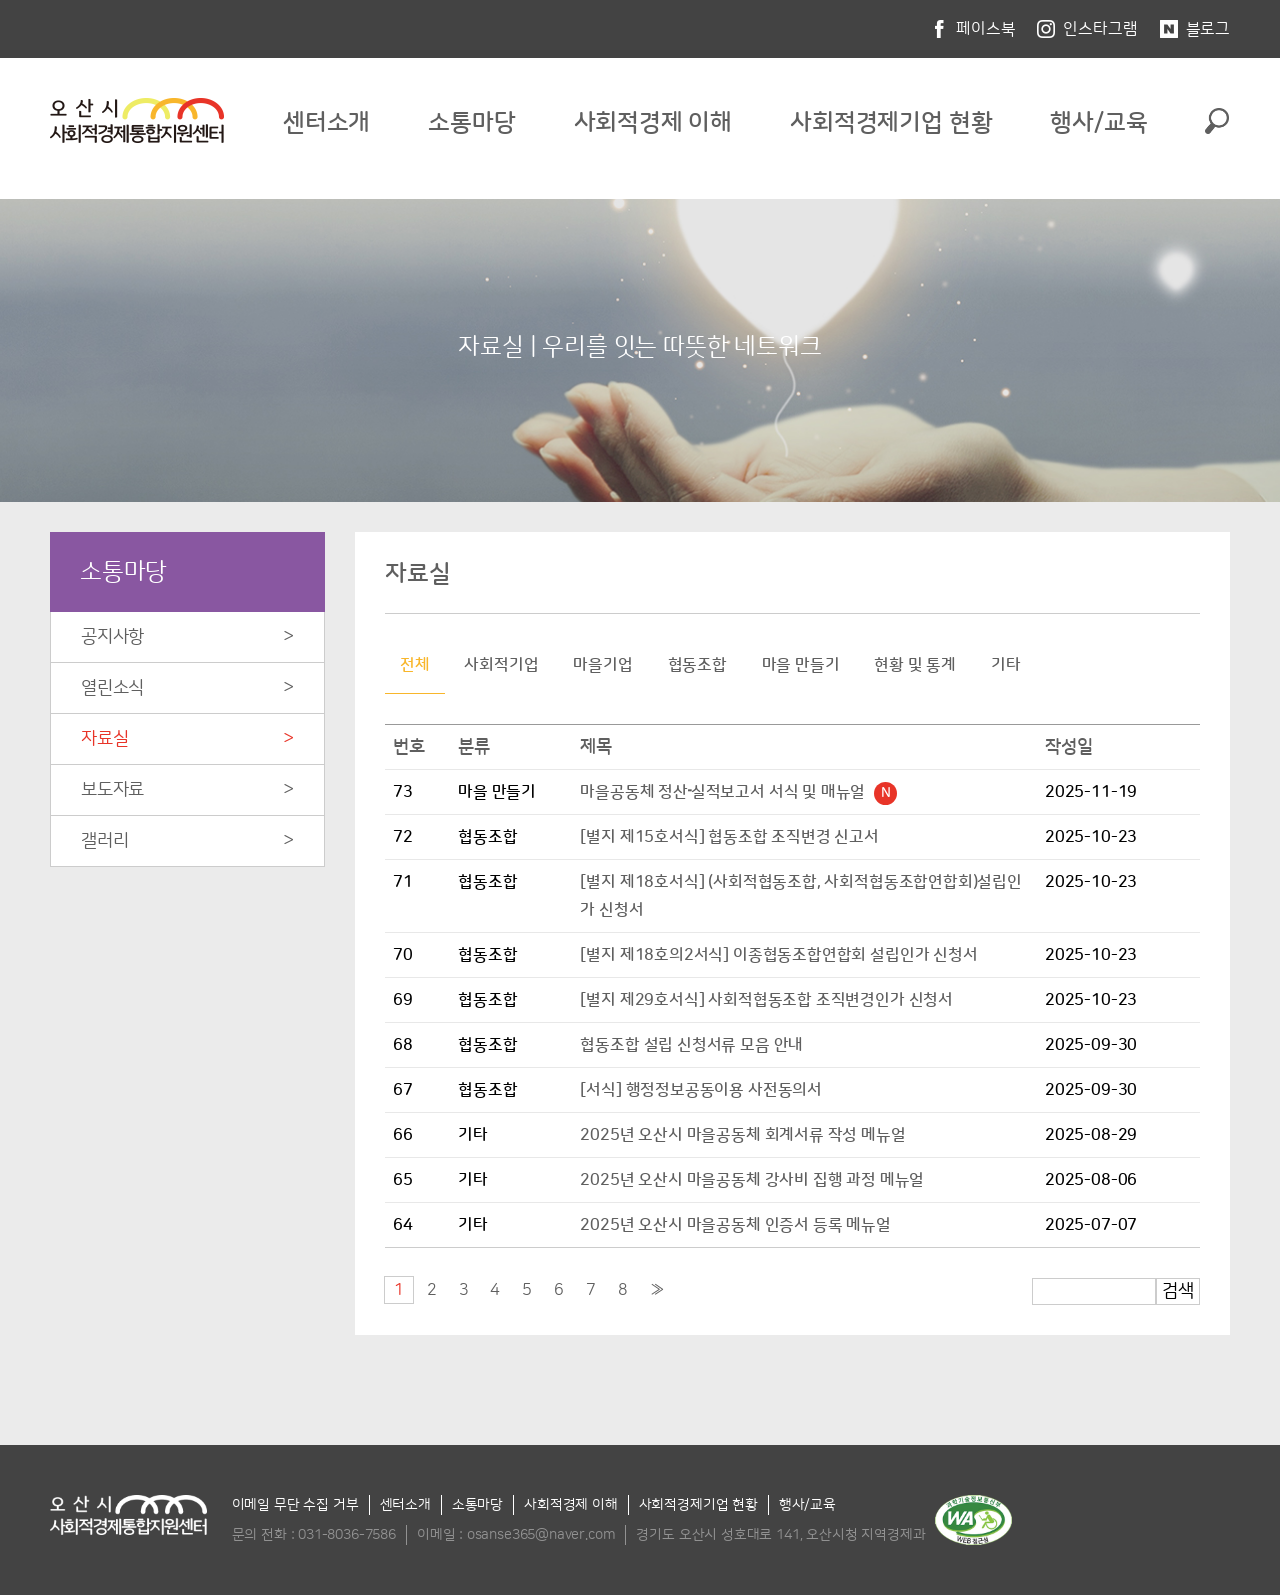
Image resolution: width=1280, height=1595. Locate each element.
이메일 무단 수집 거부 (295, 1505)
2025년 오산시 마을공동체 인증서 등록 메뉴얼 (735, 1225)
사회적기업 (501, 665)
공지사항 (112, 637)
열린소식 (112, 688)
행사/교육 (1098, 123)
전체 (415, 665)
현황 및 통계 (915, 665)
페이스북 (985, 29)
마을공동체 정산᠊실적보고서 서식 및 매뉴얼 (738, 792)
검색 (1178, 1291)
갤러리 (104, 841)
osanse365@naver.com (541, 1535)
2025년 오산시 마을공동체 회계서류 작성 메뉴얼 (742, 1135)
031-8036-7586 (347, 1535)
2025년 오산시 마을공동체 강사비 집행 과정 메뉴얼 (752, 1180)
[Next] (657, 1290)
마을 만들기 (801, 665)
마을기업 (602, 665)
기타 (1006, 665)
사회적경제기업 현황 (891, 123)
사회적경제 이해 (653, 123)
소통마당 (471, 123)
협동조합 (697, 665)
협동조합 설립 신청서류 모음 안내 (691, 1045)
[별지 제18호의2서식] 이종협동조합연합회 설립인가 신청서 (778, 955)
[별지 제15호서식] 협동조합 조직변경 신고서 (729, 837)
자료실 (104, 739)
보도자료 (112, 790)
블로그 (1208, 29)
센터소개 (326, 123)
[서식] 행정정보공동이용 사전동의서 (701, 1090)
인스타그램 (1100, 29)
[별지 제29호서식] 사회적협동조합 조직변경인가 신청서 (766, 1000)
